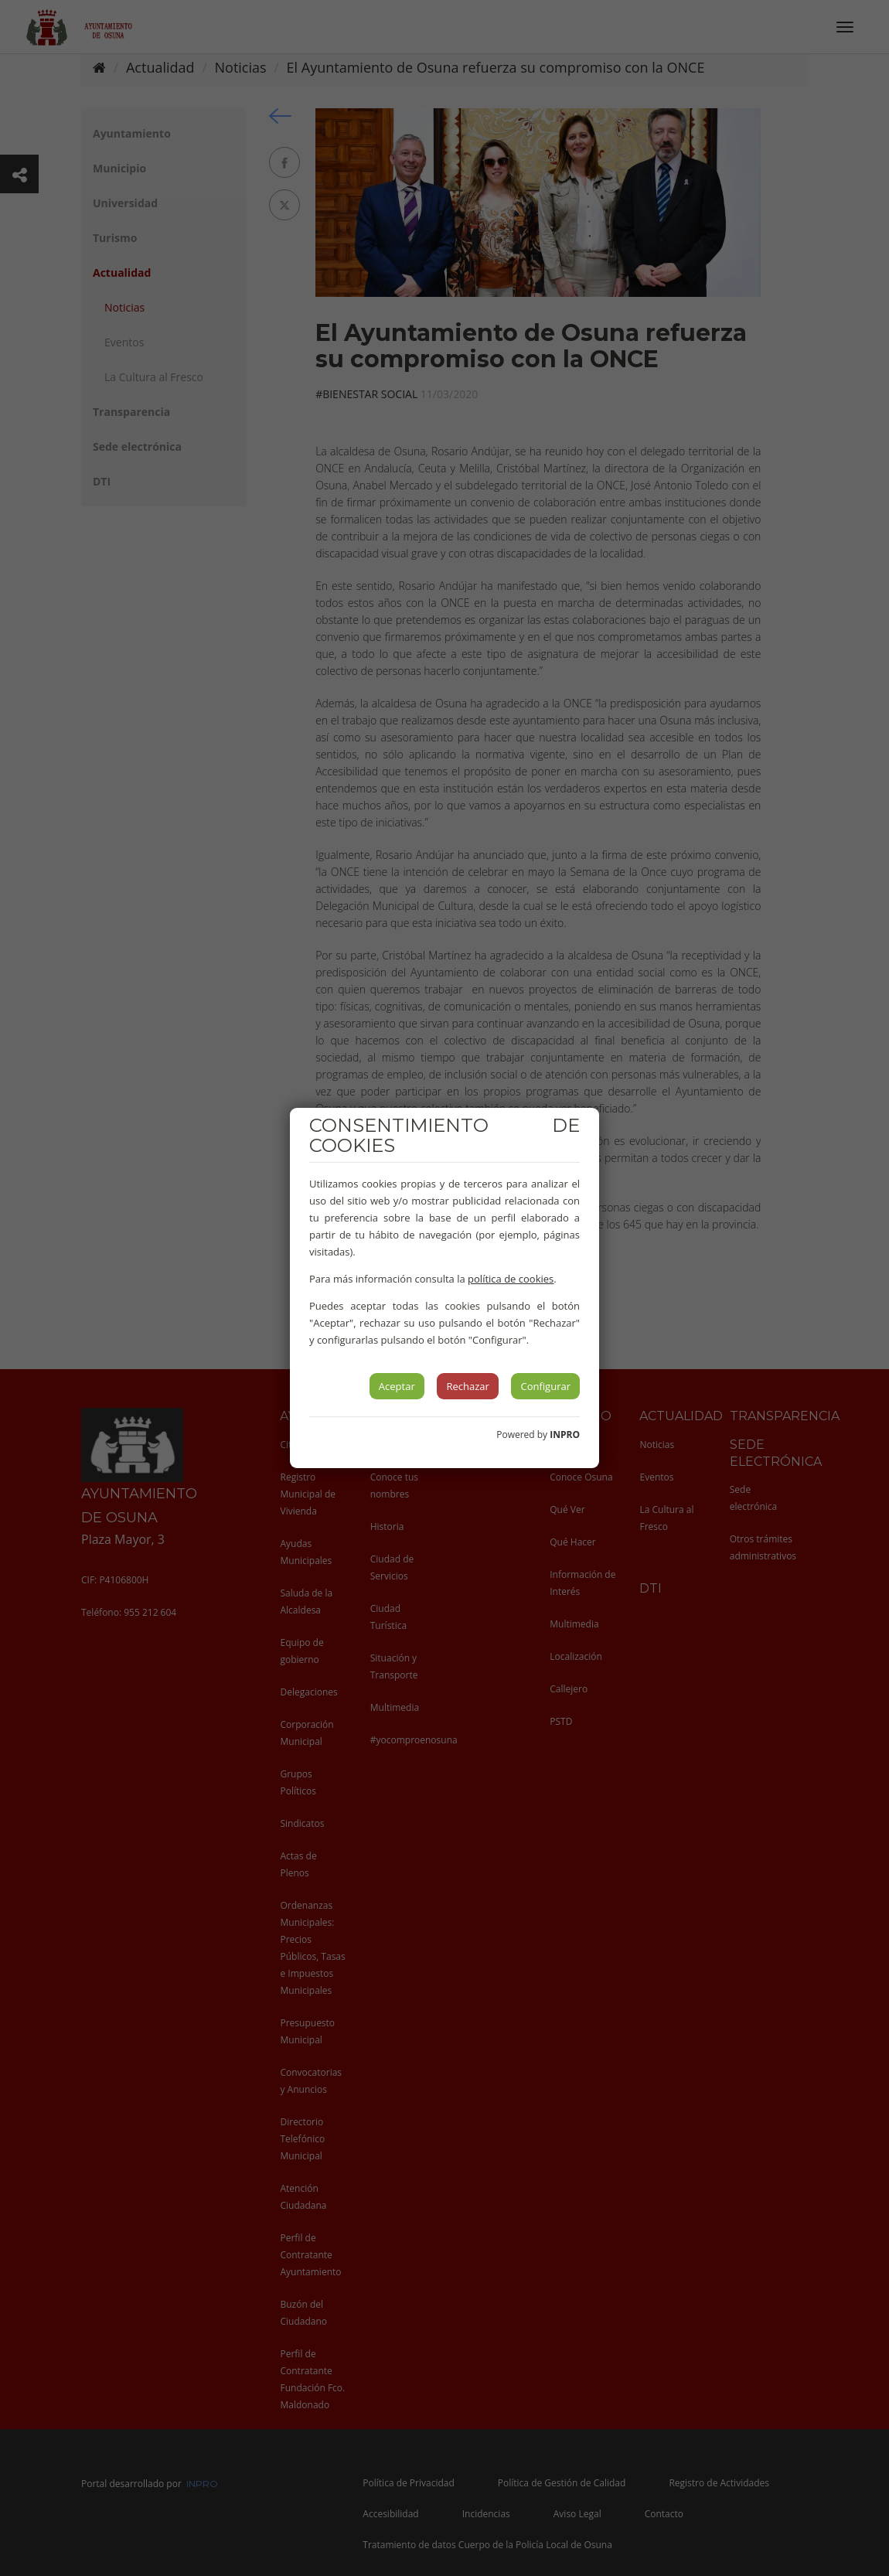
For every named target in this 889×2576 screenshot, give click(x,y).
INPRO (565, 1434)
